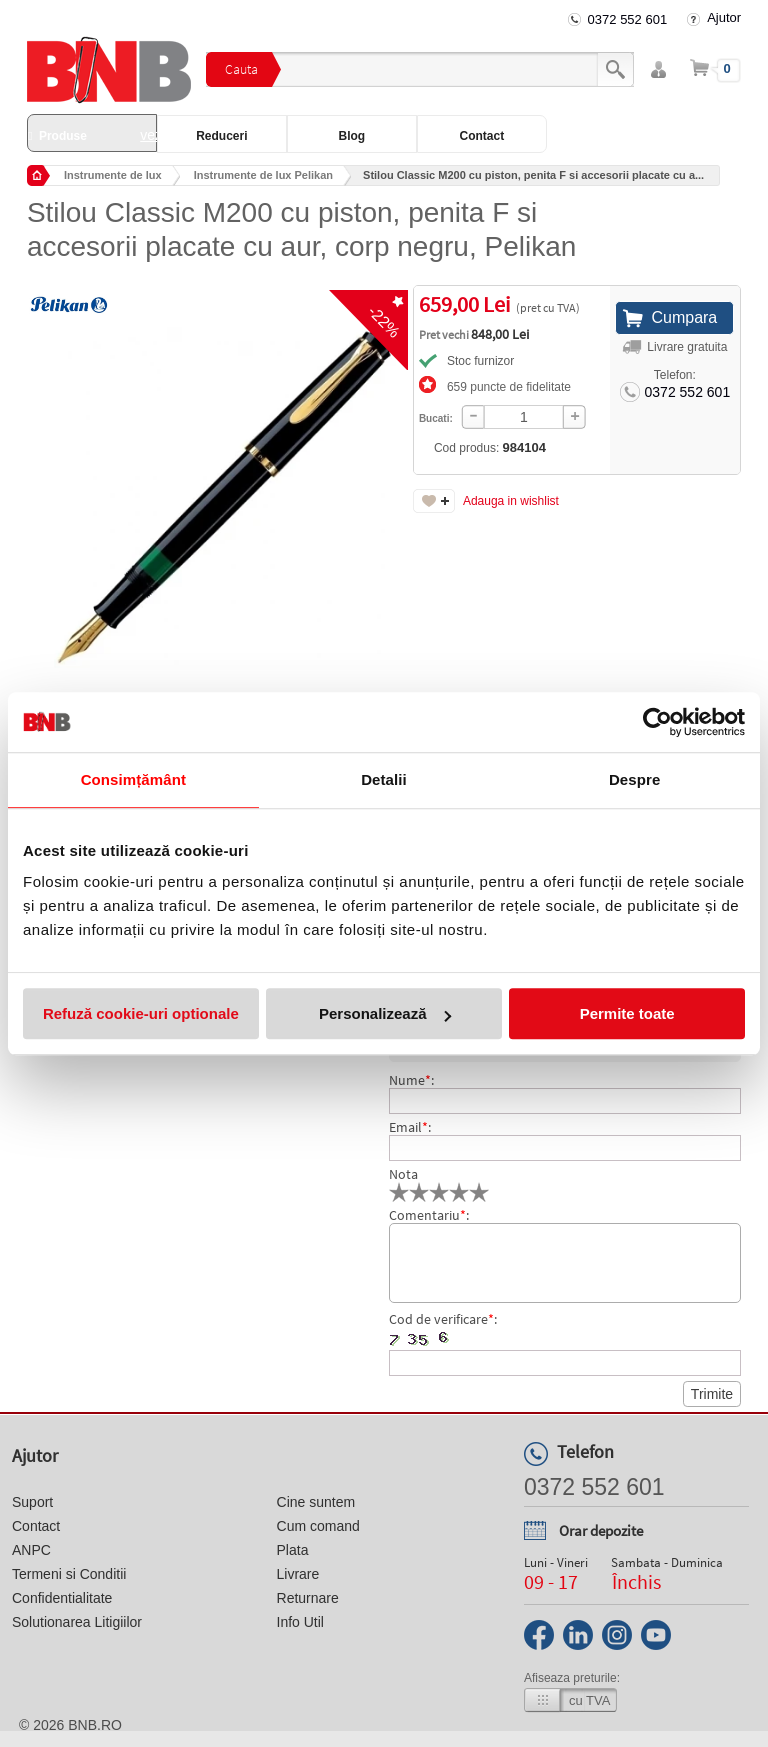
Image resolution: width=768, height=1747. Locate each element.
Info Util (300, 1622)
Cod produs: (490, 447)
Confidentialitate (62, 1598)
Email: (410, 1127)
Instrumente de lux (113, 175)
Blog (352, 136)
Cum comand (318, 1526)
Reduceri (221, 136)
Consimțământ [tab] (133, 779)
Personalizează (385, 1013)
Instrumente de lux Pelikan (263, 175)
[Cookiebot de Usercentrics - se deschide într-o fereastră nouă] (657, 722)
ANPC (31, 1550)
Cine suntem (316, 1502)
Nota (403, 1174)
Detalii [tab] (384, 779)
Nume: (411, 1080)
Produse (92, 135)
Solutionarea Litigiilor (77, 1622)
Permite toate (627, 1013)
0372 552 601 (628, 19)
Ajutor (724, 17)
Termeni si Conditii (69, 1574)
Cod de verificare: (443, 1319)
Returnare (308, 1598)
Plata (293, 1550)
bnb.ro (95, 1725)
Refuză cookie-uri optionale (141, 1013)
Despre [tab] (634, 779)
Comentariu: (429, 1215)
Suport (32, 1502)
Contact (482, 136)
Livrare (298, 1574)
